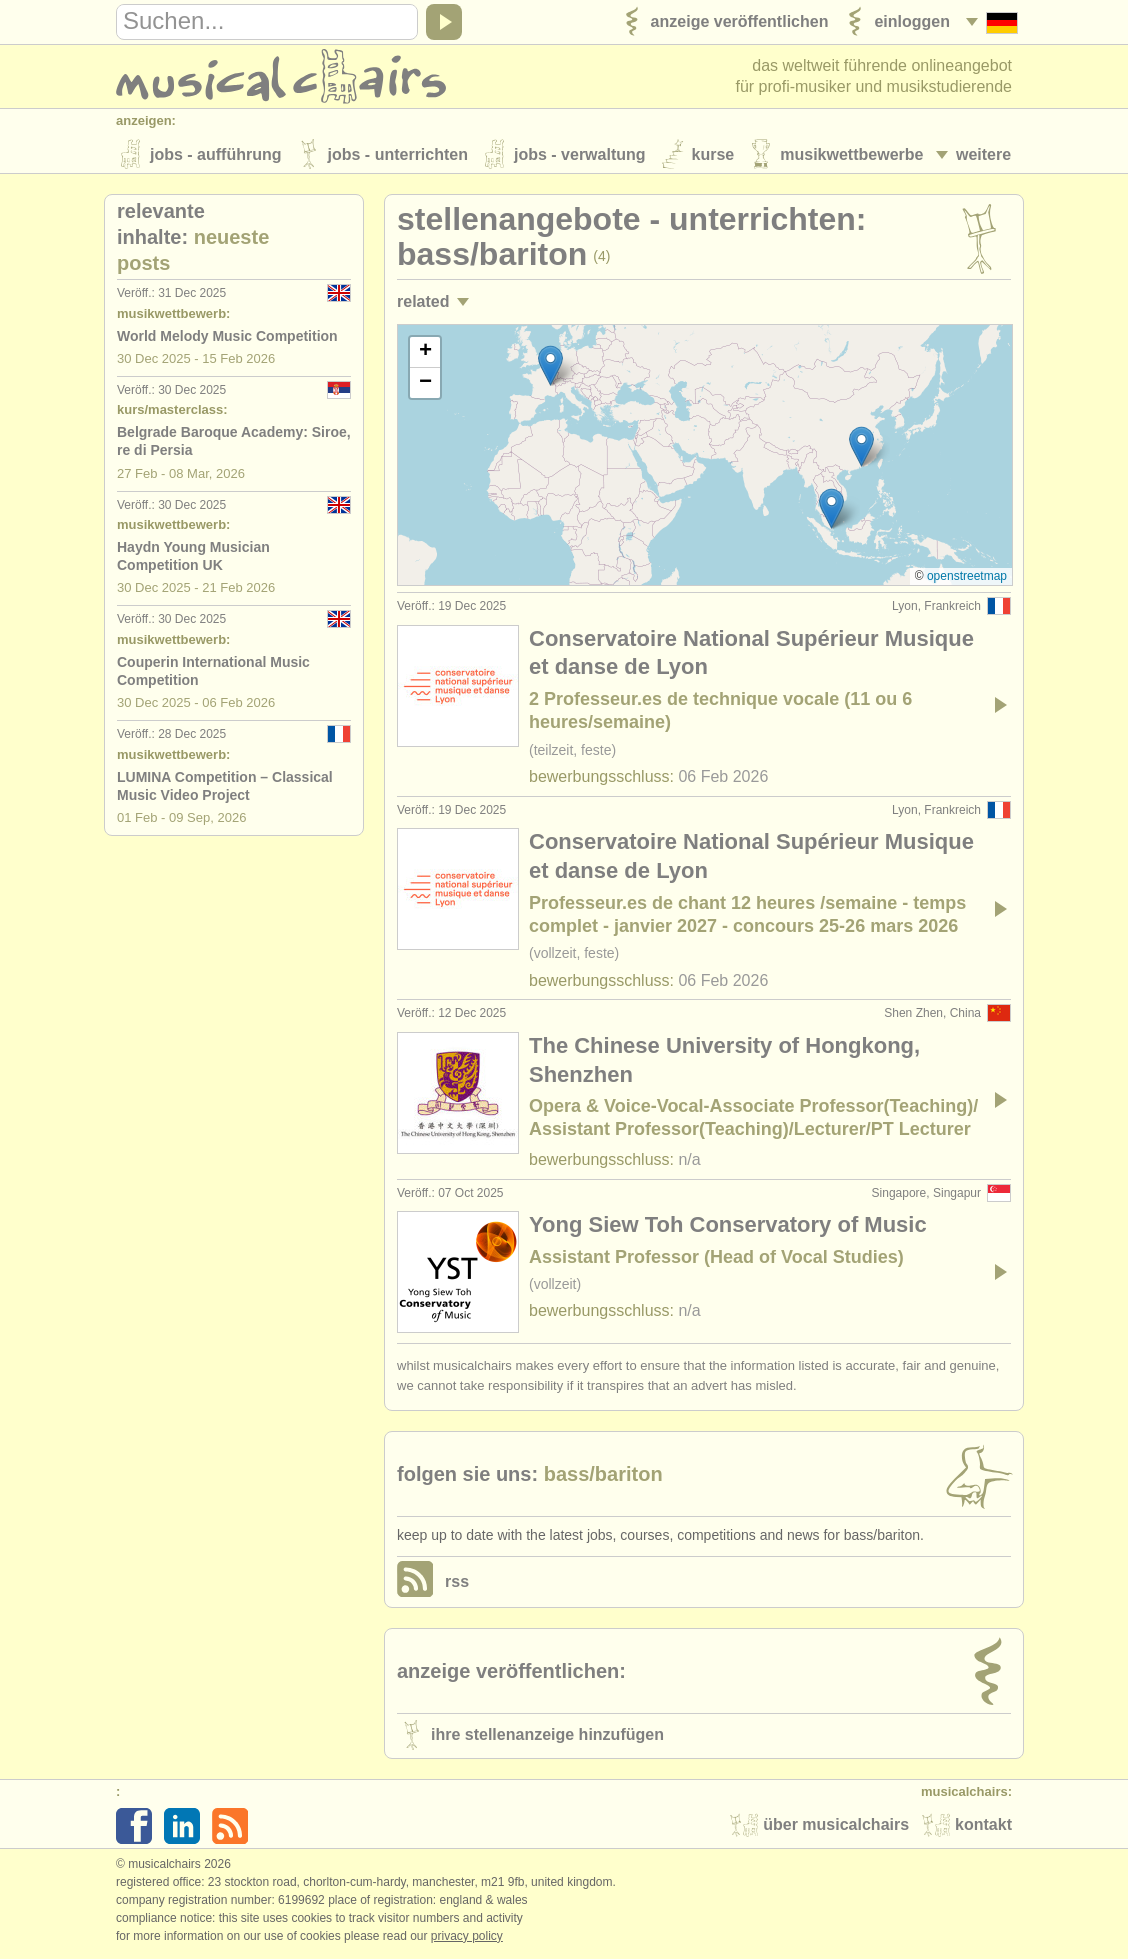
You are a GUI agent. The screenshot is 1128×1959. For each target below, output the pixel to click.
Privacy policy (467, 1938)
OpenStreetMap (967, 578)
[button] (550, 367)
